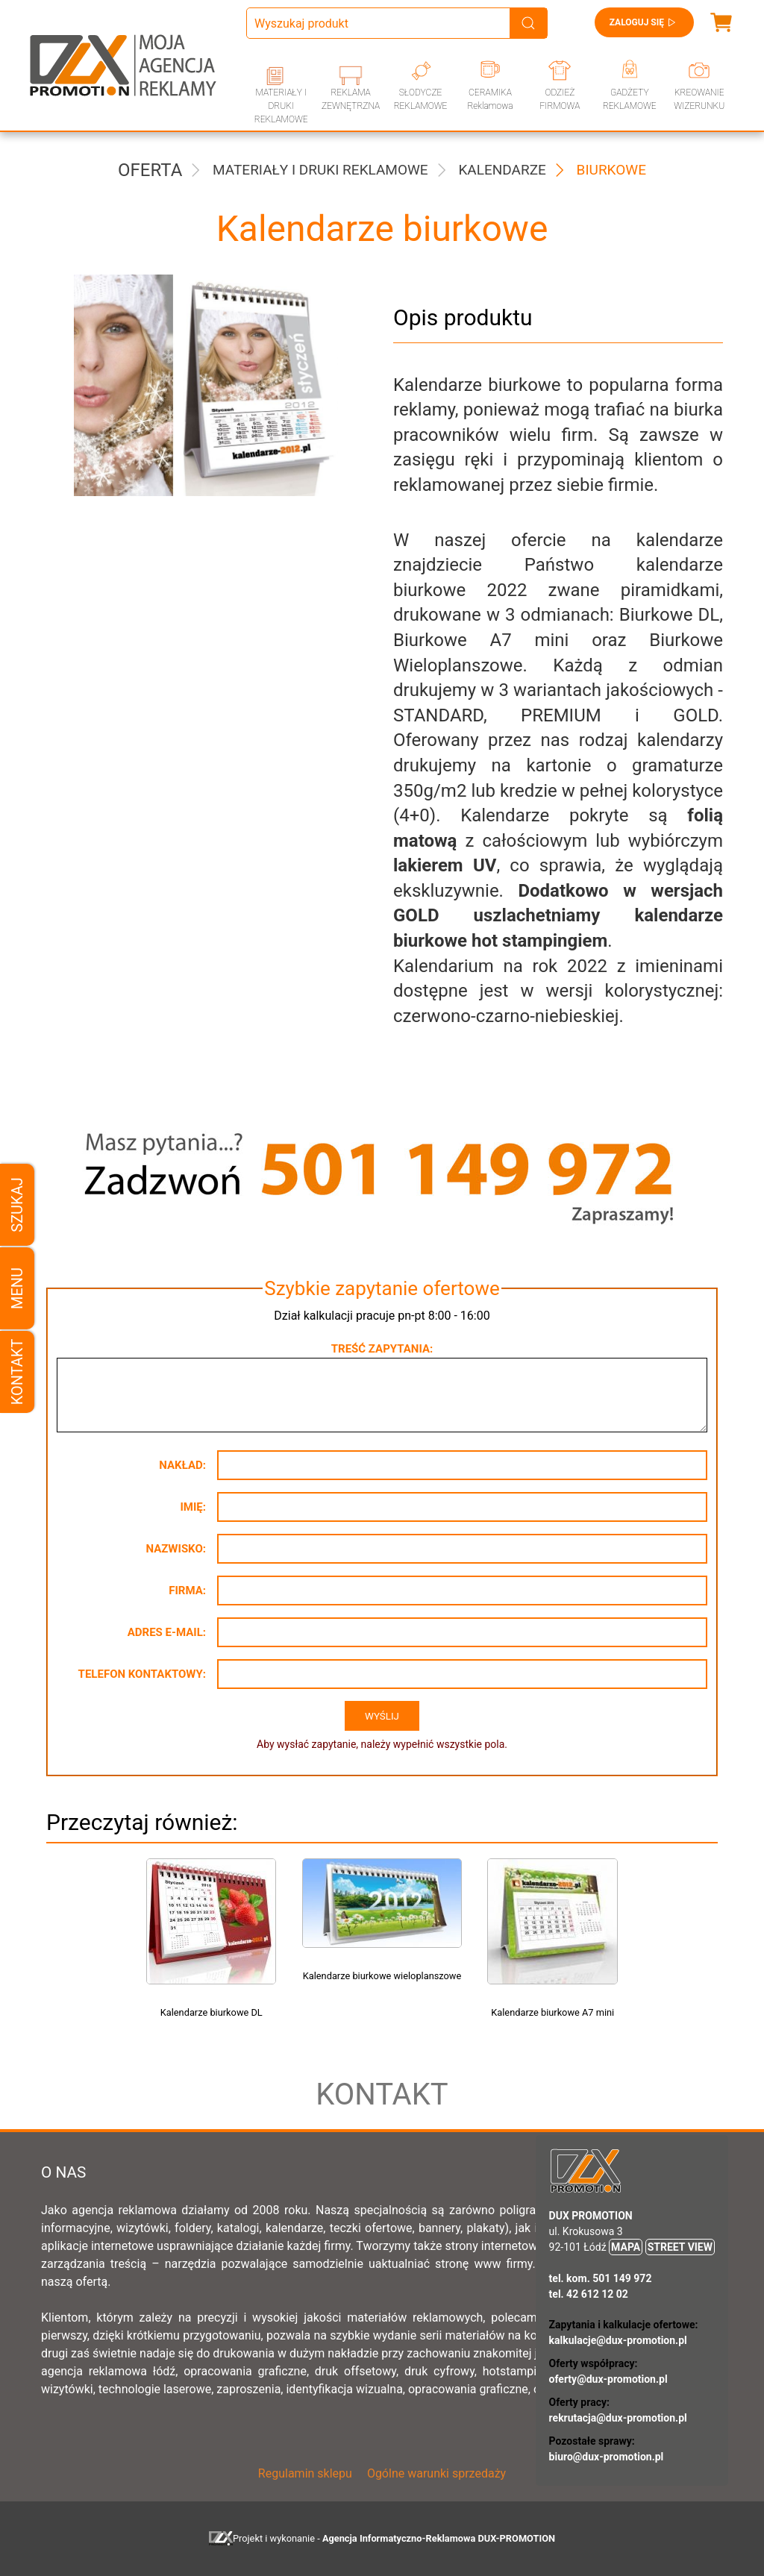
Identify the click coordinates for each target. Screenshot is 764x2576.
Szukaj (17, 1204)
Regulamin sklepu (305, 2473)
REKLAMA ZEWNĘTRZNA (351, 99)
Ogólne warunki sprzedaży (436, 2473)
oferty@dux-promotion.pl (608, 2379)
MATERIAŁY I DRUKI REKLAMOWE (281, 106)
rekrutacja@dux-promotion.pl (618, 2418)
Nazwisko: (175, 1548)
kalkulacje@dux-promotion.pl (618, 2340)
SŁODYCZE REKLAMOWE (421, 99)
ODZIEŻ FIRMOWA (559, 99)
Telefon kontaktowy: (142, 1674)
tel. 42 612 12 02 (588, 2294)
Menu (17, 1288)
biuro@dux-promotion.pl (606, 2457)
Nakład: (182, 1465)
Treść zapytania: (382, 1349)
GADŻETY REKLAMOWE (630, 99)
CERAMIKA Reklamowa (490, 99)
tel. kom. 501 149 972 (600, 2278)
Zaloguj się (644, 22)
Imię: (193, 1507)
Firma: (187, 1590)
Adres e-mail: (167, 1632)
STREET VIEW (680, 2247)
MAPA (625, 2247)
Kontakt (17, 1371)
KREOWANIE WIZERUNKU (699, 99)
